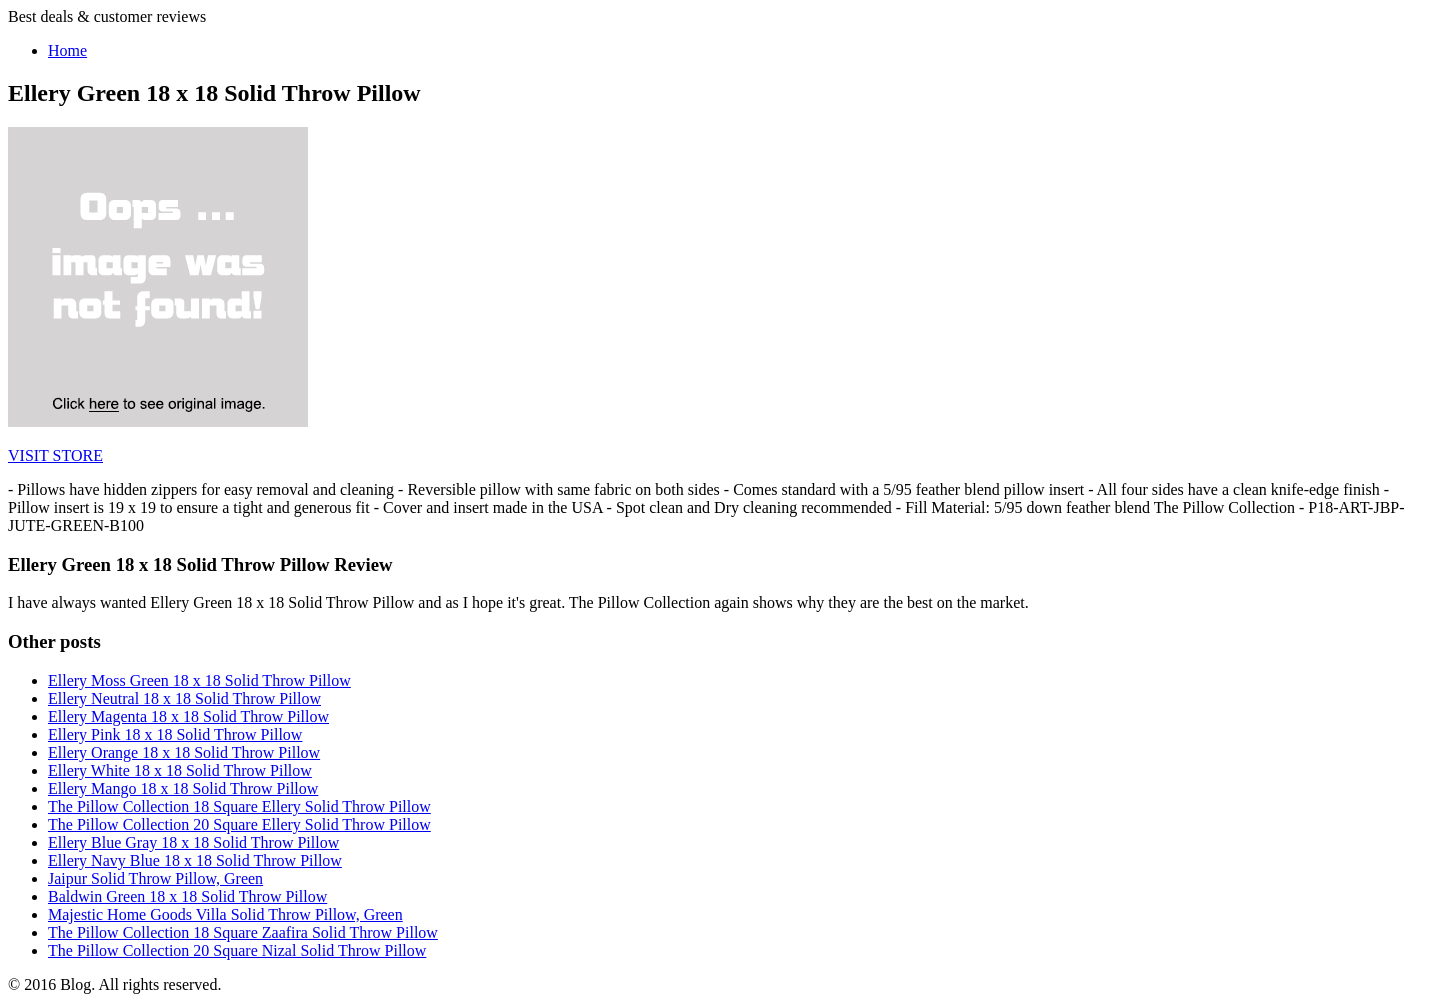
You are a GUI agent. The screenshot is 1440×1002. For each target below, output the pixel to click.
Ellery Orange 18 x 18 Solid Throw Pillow (184, 752)
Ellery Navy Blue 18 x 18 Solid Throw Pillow (195, 860)
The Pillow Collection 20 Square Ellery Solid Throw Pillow (239, 824)
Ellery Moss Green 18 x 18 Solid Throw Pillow (199, 680)
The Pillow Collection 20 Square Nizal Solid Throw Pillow (237, 950)
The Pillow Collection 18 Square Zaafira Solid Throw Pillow (243, 932)
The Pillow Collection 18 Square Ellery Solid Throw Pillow (239, 806)
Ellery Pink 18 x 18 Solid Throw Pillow (175, 734)
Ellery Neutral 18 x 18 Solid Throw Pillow (184, 698)
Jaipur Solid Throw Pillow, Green (155, 878)
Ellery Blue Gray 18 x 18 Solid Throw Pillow (193, 842)
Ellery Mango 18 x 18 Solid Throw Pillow (183, 788)
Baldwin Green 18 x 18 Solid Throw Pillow (187, 896)
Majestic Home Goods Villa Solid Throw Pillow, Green (225, 914)
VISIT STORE (55, 455)
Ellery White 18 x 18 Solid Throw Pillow (180, 770)
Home (67, 50)
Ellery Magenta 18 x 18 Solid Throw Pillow (188, 716)
